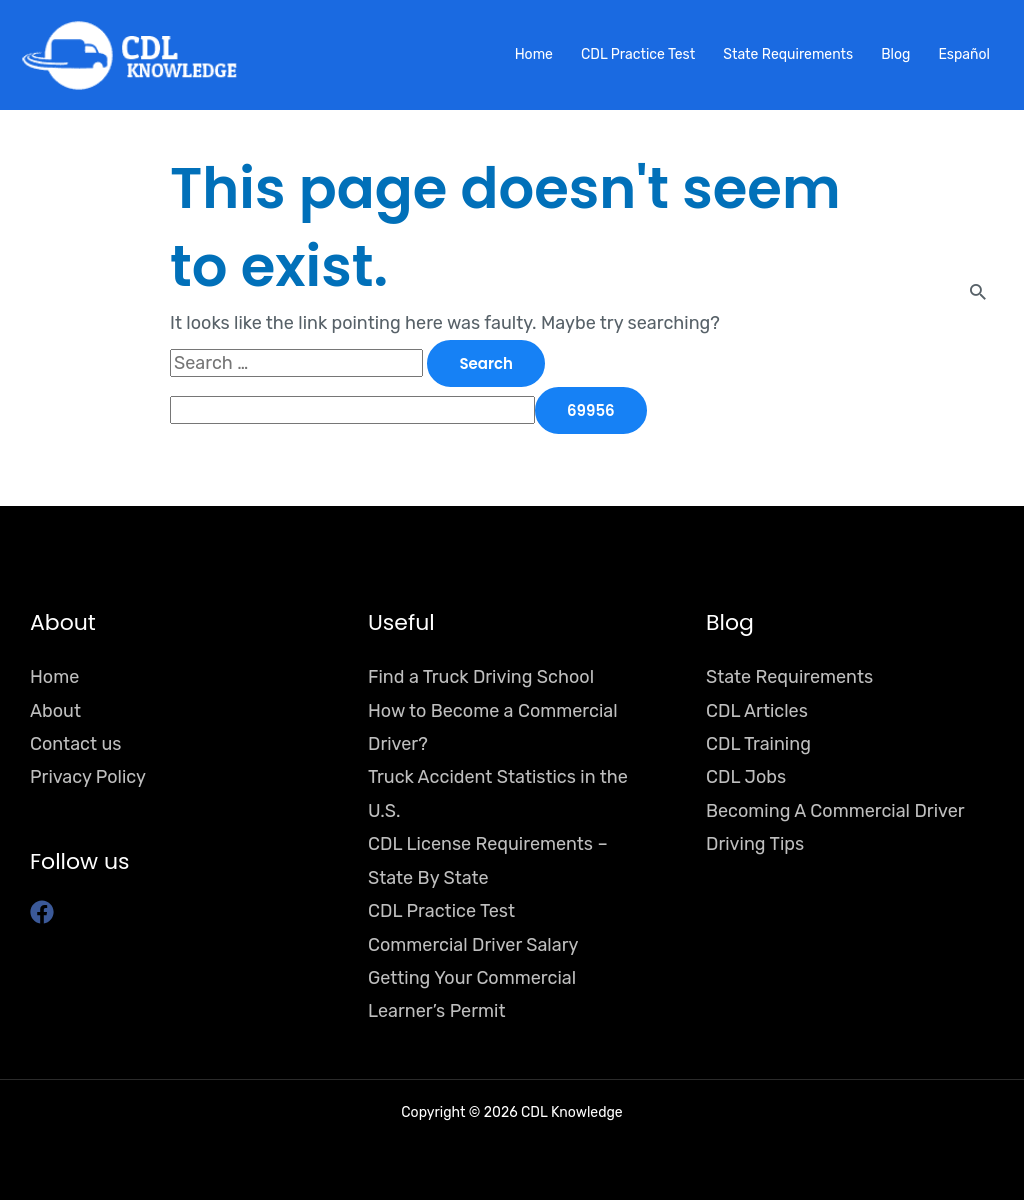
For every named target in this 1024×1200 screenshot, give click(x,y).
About (55, 711)
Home (534, 54)
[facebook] (45, 912)
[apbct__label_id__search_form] (352, 410)
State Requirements (788, 54)
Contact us (75, 744)
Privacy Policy (88, 777)
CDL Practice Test (638, 54)
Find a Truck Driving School (481, 677)
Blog (895, 54)
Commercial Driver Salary (473, 945)
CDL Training (758, 744)
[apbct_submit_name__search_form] (591, 410)
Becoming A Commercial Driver (835, 811)
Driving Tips (755, 844)
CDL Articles (757, 711)
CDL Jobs (746, 777)
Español (964, 54)
